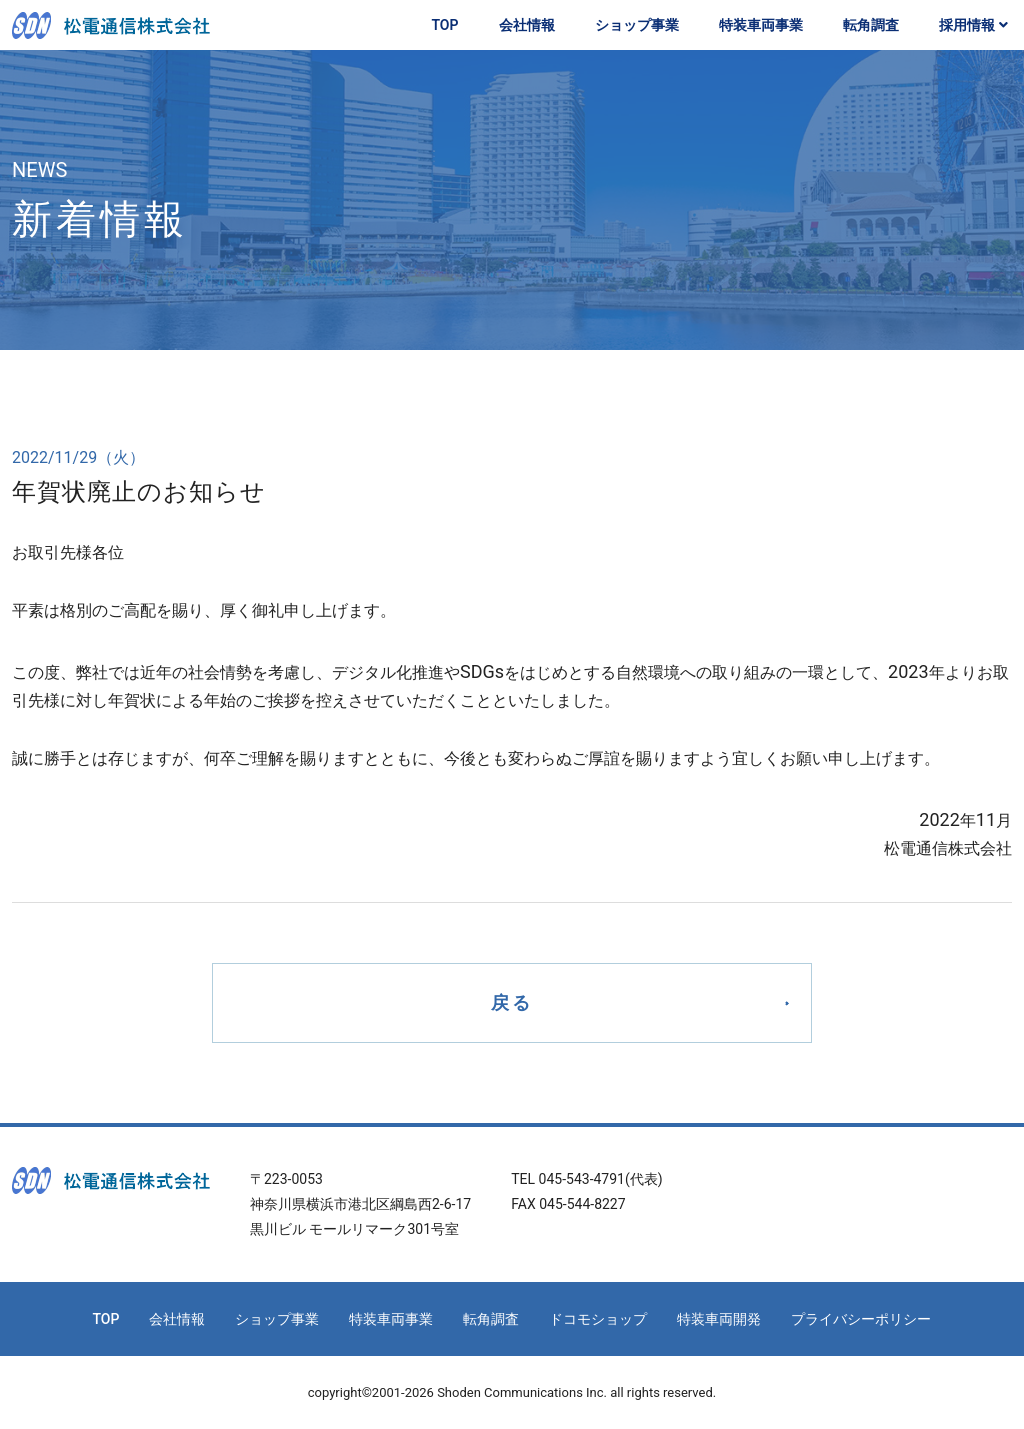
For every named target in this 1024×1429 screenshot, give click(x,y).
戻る (511, 1002)
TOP (444, 25)
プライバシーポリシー (861, 1319)
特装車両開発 (719, 1319)
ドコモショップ (598, 1319)
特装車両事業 (761, 25)
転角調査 (871, 25)
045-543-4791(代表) (601, 1179)
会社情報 (527, 25)
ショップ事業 (637, 25)
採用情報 (976, 25)
